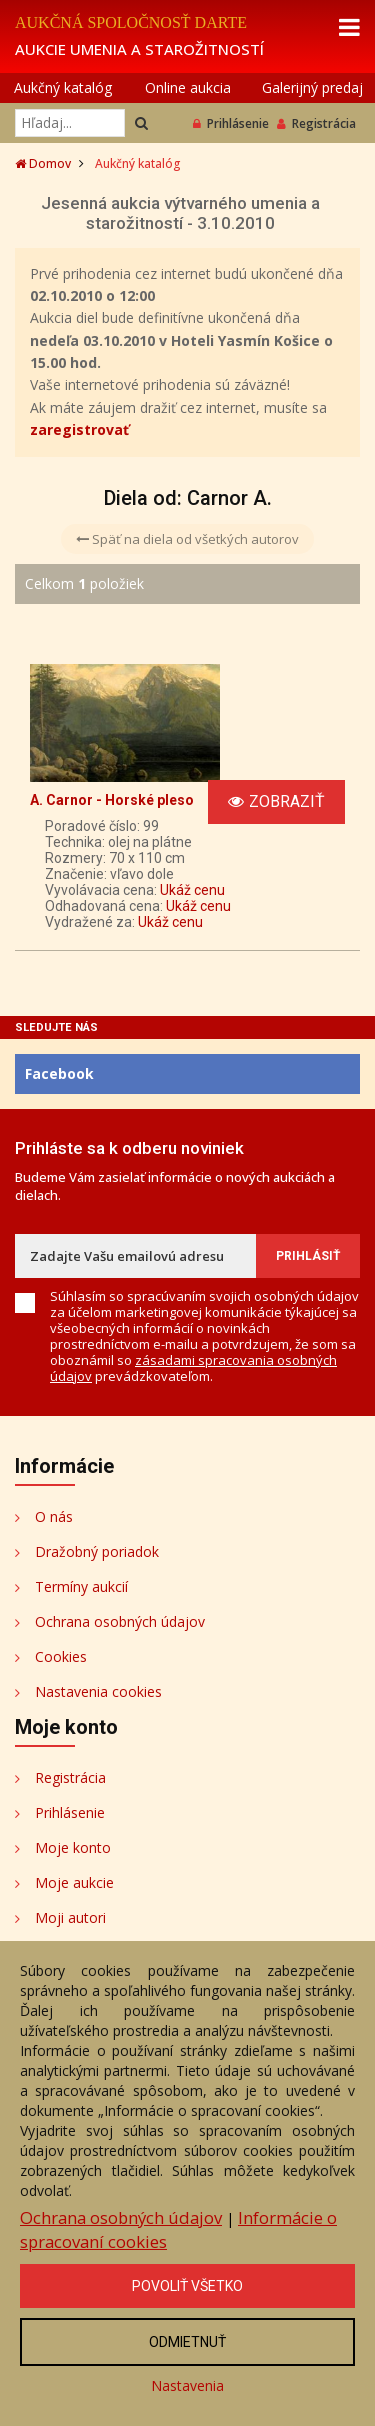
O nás (54, 1516)
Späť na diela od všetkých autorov (187, 539)
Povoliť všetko (187, 2286)
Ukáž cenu (192, 890)
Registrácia (316, 123)
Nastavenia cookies (98, 1691)
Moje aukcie (74, 1882)
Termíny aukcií (81, 1586)
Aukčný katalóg (63, 87)
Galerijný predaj (312, 87)
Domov (43, 163)
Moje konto (73, 1847)
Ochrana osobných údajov (120, 1621)
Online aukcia (188, 87)
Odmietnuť (187, 2342)
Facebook (59, 1073)
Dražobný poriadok (97, 1551)
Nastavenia (187, 2385)
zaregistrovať (79, 429)
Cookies (61, 1656)
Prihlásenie (231, 123)
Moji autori (70, 1917)
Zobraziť (276, 801)
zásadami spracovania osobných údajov (193, 1368)
